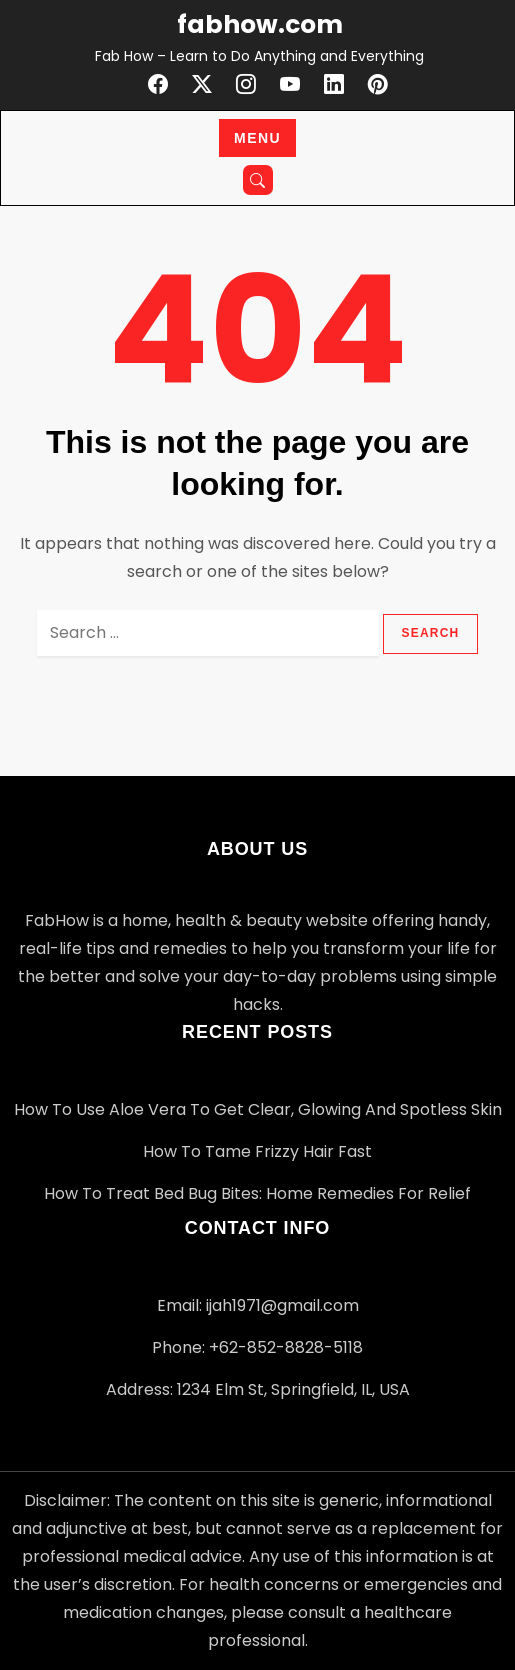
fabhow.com (260, 24)
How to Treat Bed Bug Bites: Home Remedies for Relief (257, 1193)
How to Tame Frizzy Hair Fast (257, 1151)
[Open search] (258, 180)
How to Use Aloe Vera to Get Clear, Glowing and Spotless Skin (258, 1109)
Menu (257, 138)
